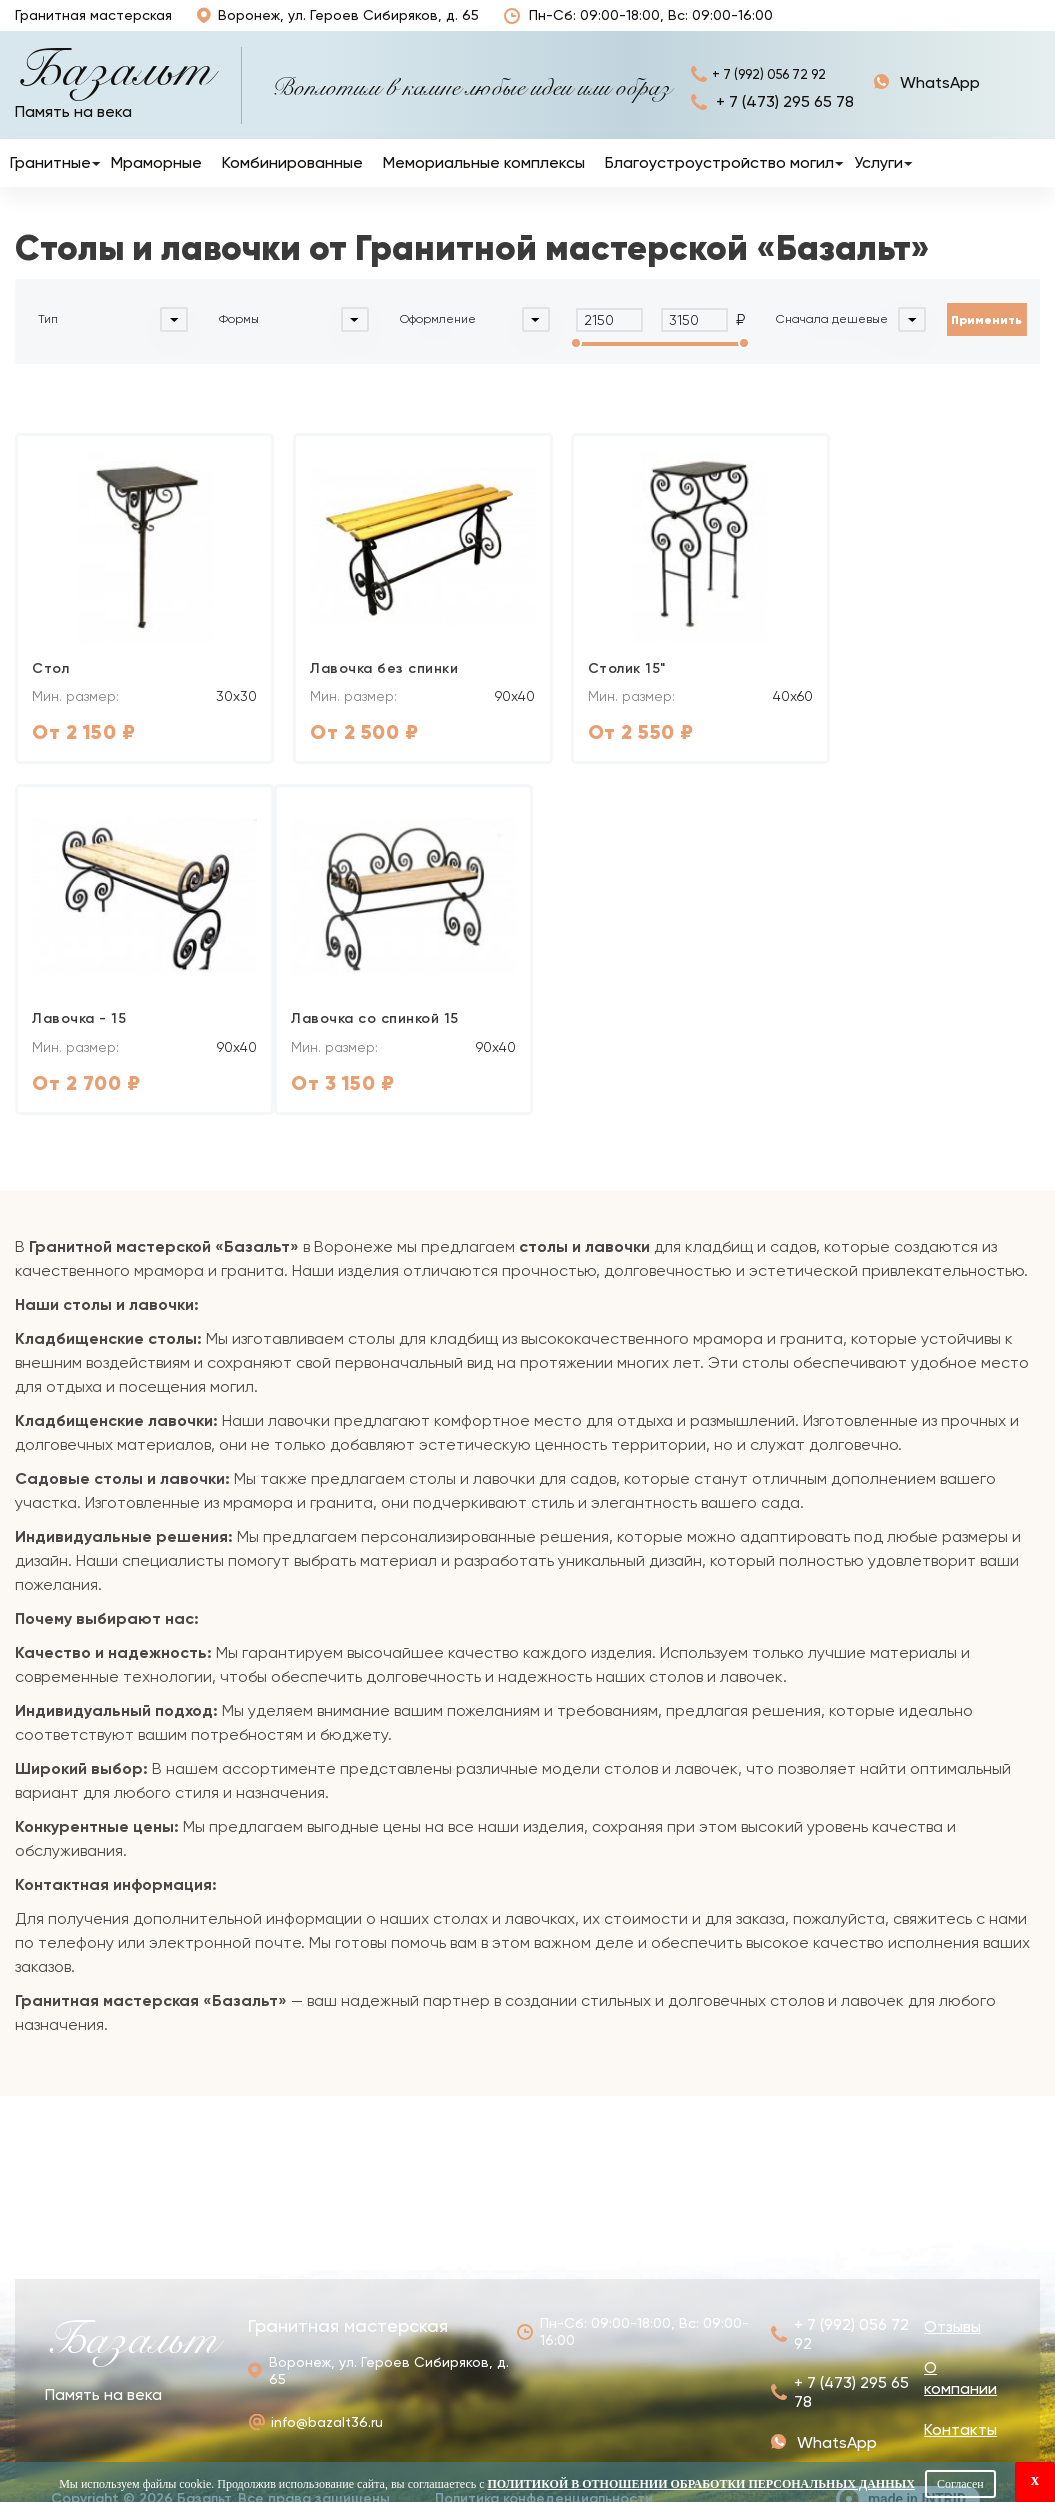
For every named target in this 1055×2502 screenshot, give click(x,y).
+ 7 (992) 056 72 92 (784, 94)
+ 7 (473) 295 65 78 (785, 123)
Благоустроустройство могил (719, 183)
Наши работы (818, 25)
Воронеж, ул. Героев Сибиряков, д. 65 (326, 25)
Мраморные (156, 183)
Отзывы (750, 26)
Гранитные (50, 183)
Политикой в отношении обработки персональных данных (701, 2484)
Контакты (1007, 26)
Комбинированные (292, 183)
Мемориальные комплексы (484, 183)
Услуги (878, 183)
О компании (921, 25)
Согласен (960, 2484)
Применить (986, 340)
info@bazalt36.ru (327, 2403)
